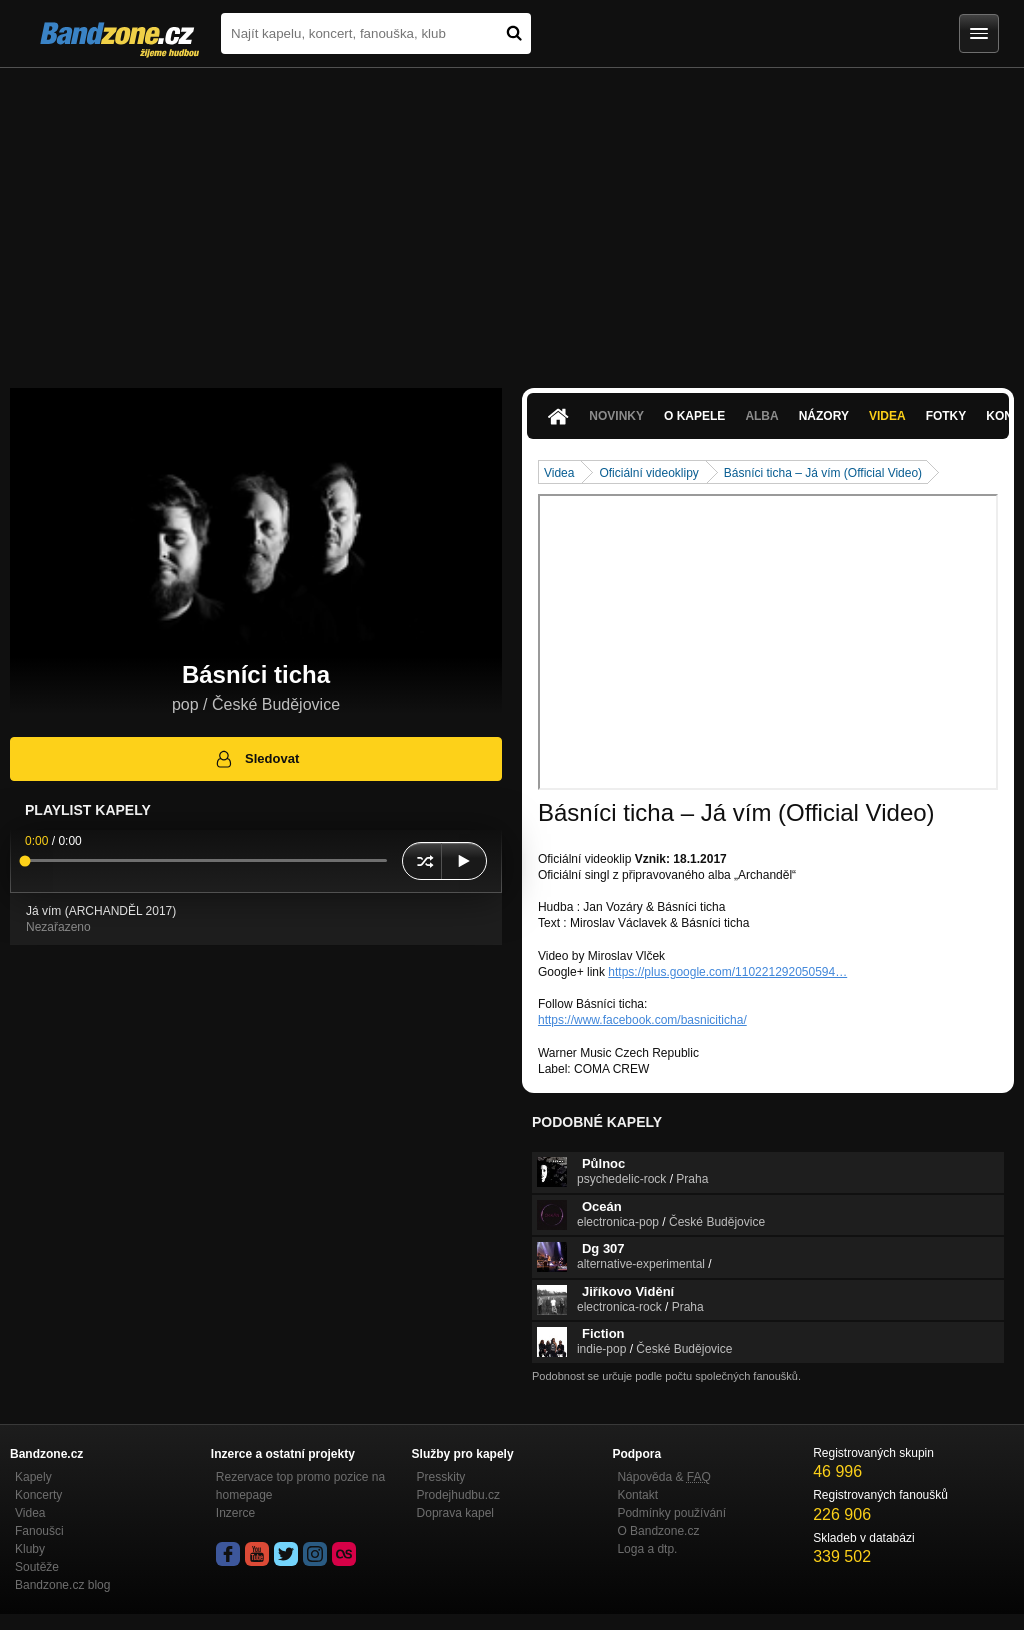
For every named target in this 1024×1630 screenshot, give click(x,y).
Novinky (616, 416)
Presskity (441, 1477)
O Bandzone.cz (658, 1531)
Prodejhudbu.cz (458, 1495)
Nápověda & (663, 1477)
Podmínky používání (671, 1513)
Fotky (946, 416)
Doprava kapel (455, 1513)
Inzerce (235, 1513)
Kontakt (637, 1495)
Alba (761, 416)
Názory (824, 416)
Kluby (30, 1549)
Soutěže (37, 1567)
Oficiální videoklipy (648, 473)
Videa (887, 416)
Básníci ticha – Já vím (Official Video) (823, 473)
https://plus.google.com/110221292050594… (727, 972)
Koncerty (38, 1495)
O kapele (694, 416)
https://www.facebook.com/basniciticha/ (642, 1020)
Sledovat (256, 759)
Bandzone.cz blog (62, 1585)
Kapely (33, 1477)
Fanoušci (39, 1531)
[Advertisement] (512, 218)
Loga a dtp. (647, 1549)
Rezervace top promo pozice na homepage (300, 1486)
